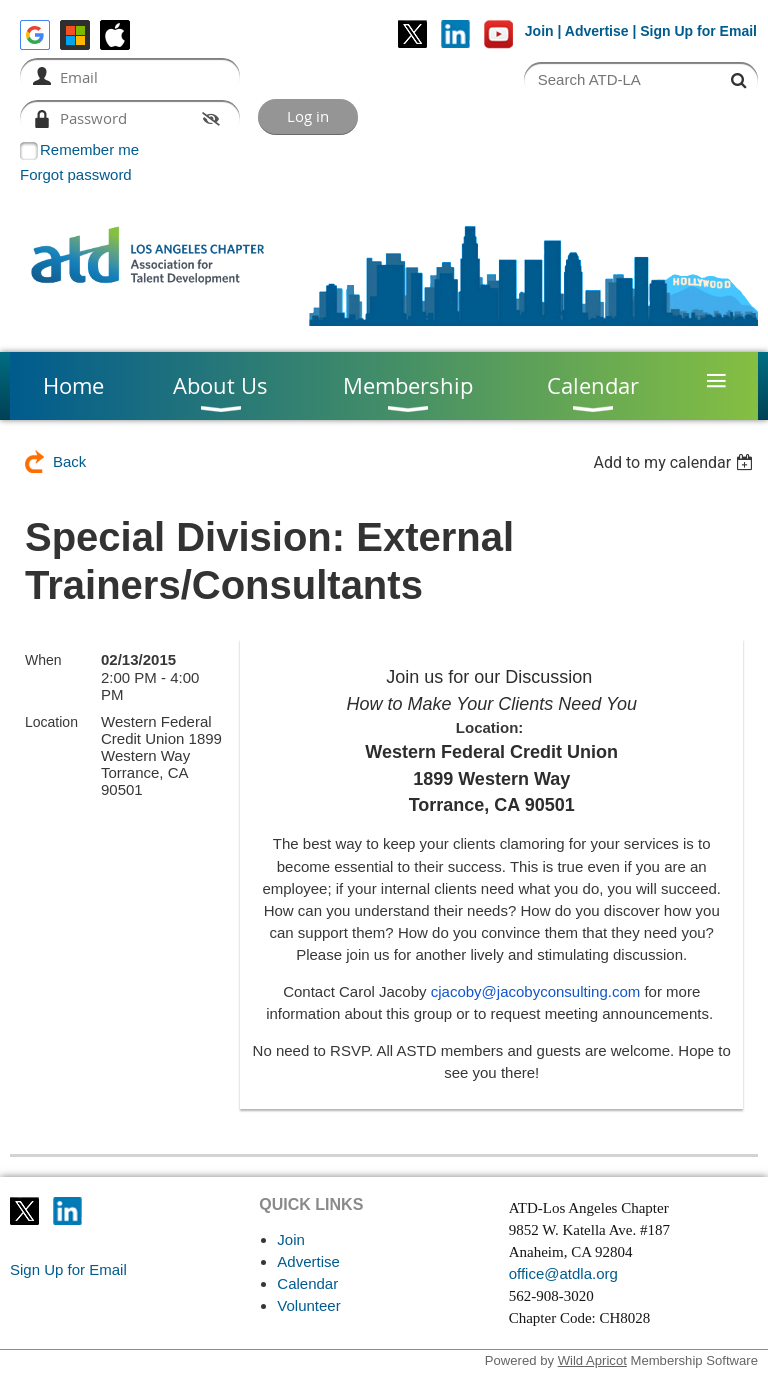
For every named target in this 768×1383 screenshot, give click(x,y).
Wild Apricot (592, 1360)
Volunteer (308, 1305)
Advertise (597, 31)
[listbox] (675, 462)
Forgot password (76, 174)
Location (51, 722)
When (43, 660)
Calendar (307, 1283)
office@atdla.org (563, 1273)
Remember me (89, 149)
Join (539, 31)
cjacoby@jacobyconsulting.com (536, 991)
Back (69, 461)
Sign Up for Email (68, 1269)
